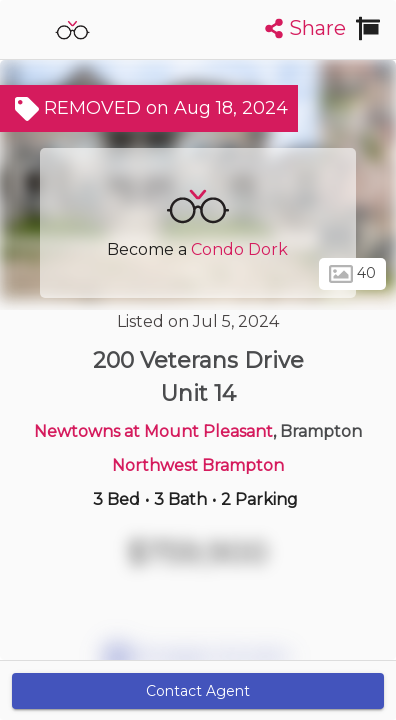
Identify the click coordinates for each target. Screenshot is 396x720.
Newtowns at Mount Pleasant (153, 431)
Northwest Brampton (198, 465)
